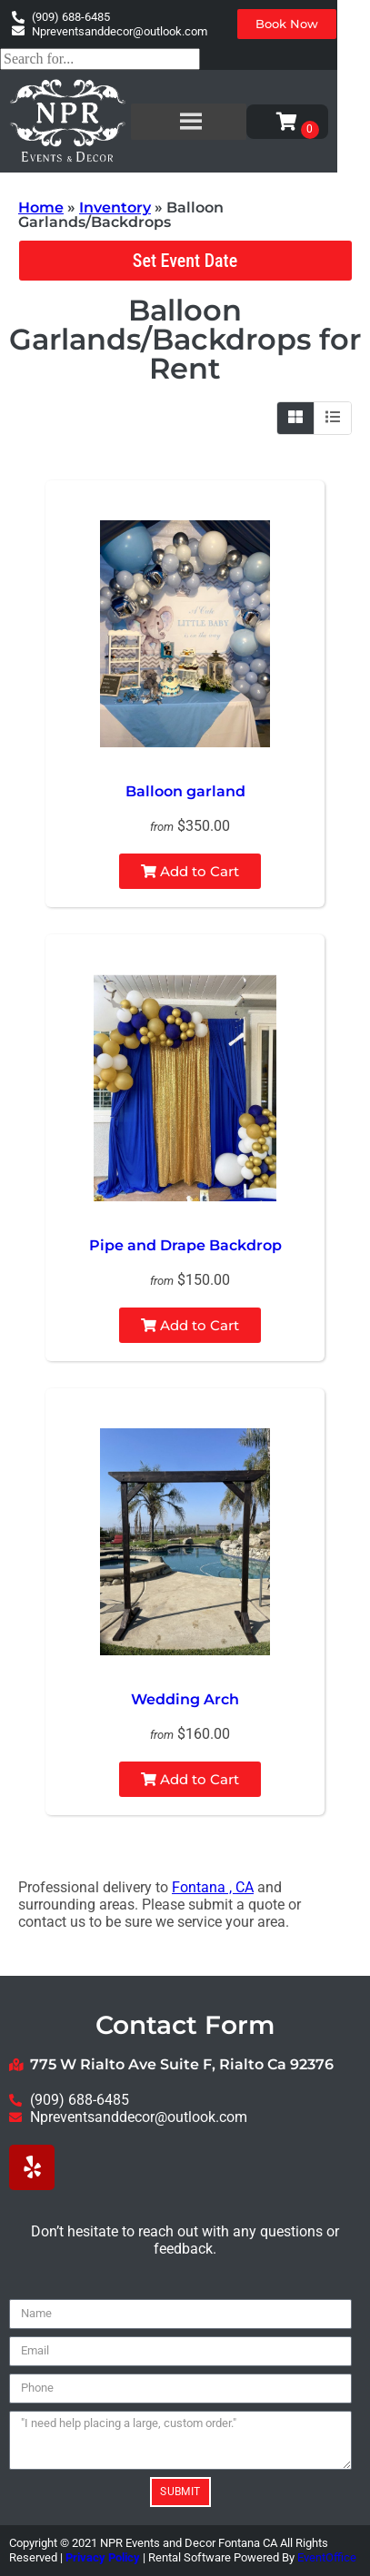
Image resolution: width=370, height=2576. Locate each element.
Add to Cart (190, 871)
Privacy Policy (102, 2557)
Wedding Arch (185, 1699)
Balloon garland (185, 791)
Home (41, 207)
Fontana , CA (213, 1887)
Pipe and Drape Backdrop (185, 1245)
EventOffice (326, 2557)
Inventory (115, 207)
